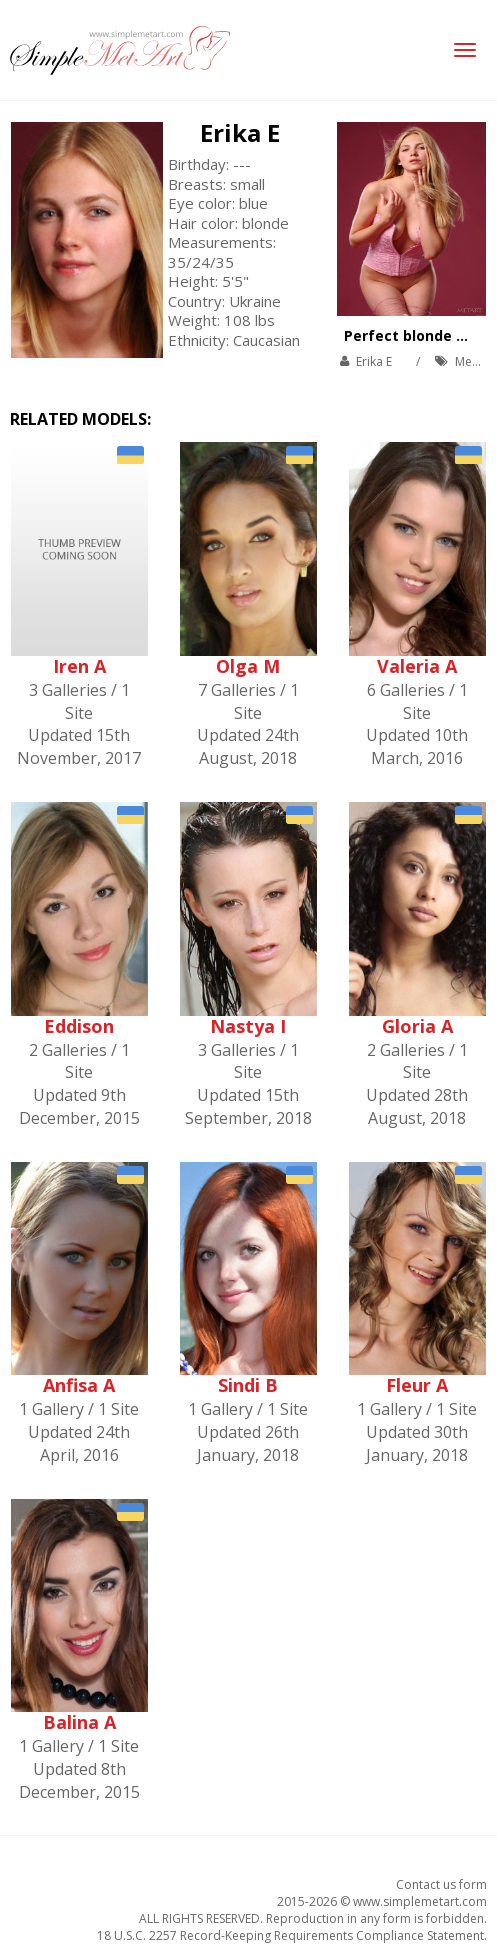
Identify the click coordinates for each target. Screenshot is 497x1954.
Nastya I (248, 1026)
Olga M (248, 666)
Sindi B (248, 1385)
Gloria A (417, 1026)
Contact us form (441, 1884)
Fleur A (417, 1385)
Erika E (240, 132)
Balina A (79, 1722)
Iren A (79, 666)
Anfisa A (79, 1385)
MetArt (474, 361)
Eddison (79, 1026)
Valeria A (417, 666)
